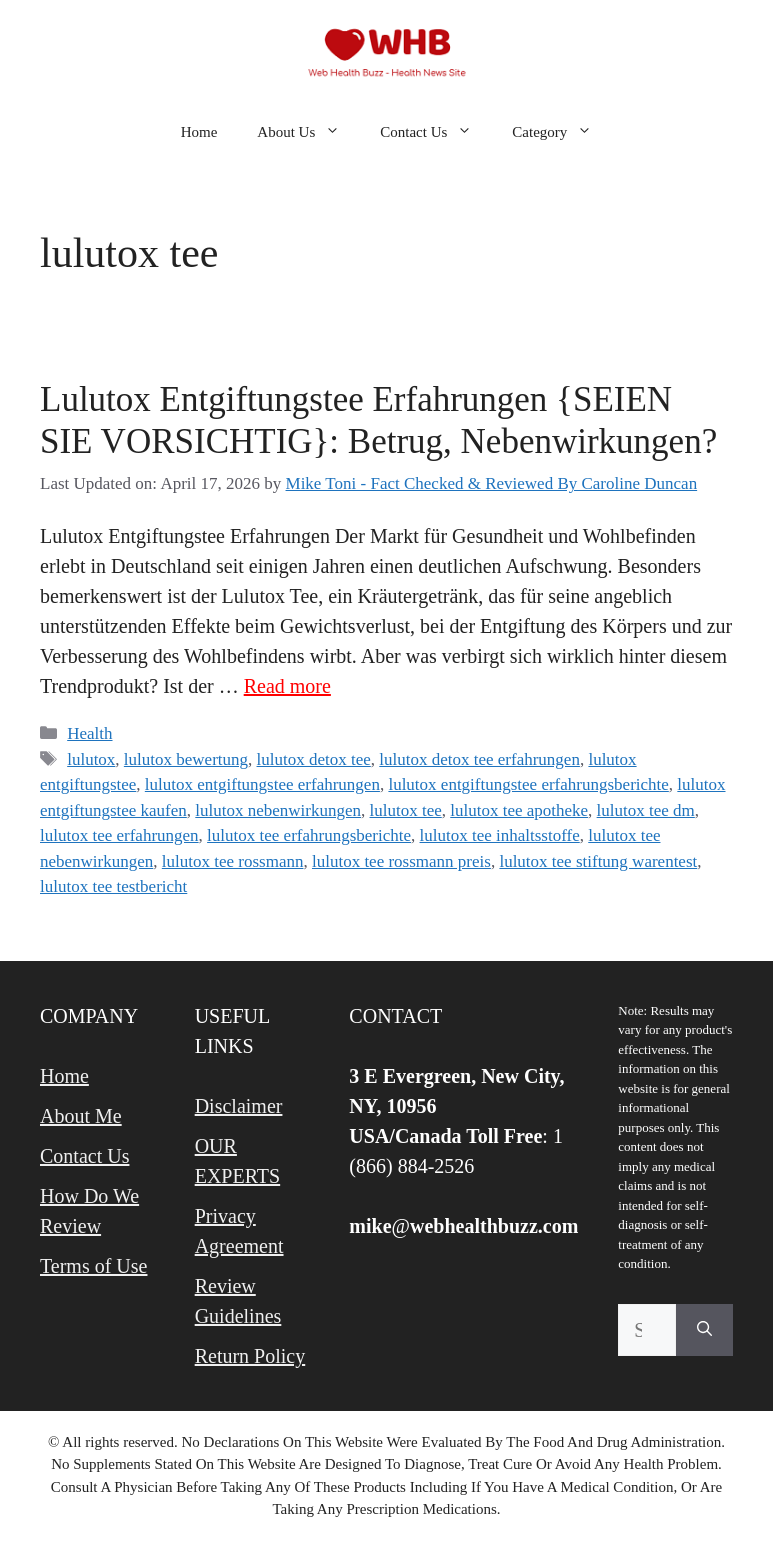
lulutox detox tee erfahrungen (479, 759)
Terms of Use (93, 1266)
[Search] (704, 1330)
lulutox (91, 759)
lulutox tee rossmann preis (401, 861)
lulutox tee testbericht (113, 886)
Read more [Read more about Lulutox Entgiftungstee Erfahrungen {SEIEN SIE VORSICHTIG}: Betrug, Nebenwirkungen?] (287, 686)
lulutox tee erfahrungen (119, 835)
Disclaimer (239, 1106)
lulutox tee (406, 810)
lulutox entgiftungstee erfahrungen (262, 784)
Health (89, 733)
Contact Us (436, 132)
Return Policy (250, 1356)
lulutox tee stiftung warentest (598, 861)
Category (562, 132)
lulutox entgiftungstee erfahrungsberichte (528, 784)
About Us (308, 132)
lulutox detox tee (314, 759)
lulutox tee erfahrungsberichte (309, 835)
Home (199, 132)
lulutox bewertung (186, 759)
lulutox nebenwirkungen (278, 810)
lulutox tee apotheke (519, 810)
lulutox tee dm (646, 810)
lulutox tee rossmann (233, 861)
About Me (81, 1116)
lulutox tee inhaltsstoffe (500, 835)
